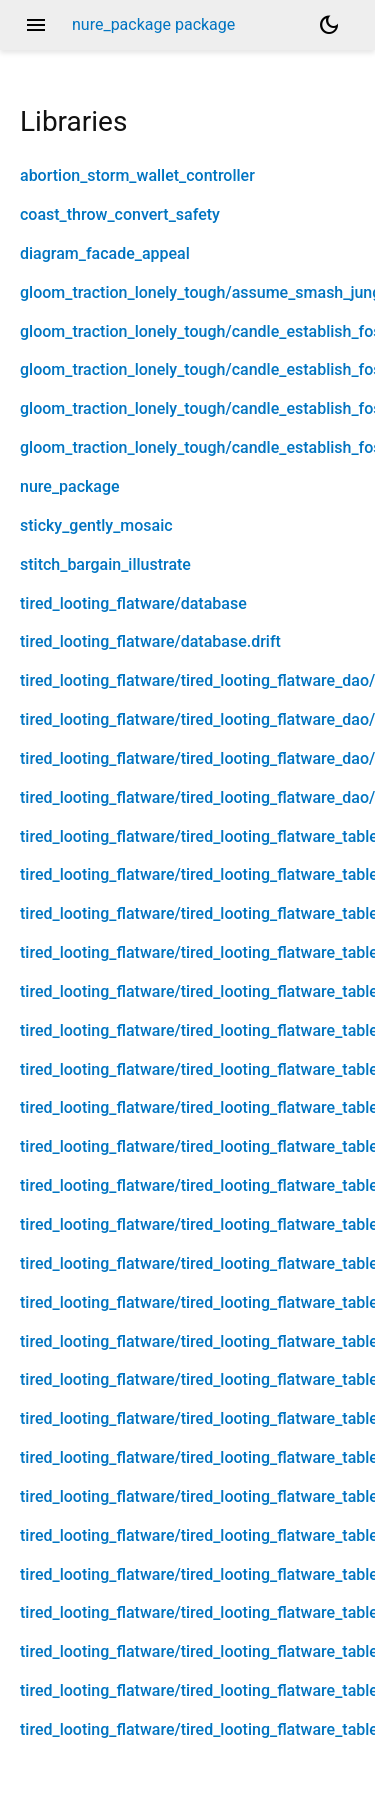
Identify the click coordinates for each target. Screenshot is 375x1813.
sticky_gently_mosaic (96, 525)
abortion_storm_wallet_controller (137, 175)
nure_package (70, 486)
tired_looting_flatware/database (133, 603)
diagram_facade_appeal (105, 253)
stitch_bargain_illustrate (105, 564)
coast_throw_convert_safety (120, 214)
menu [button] (36, 25)
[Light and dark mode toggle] (329, 25)
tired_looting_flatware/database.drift (150, 641)
